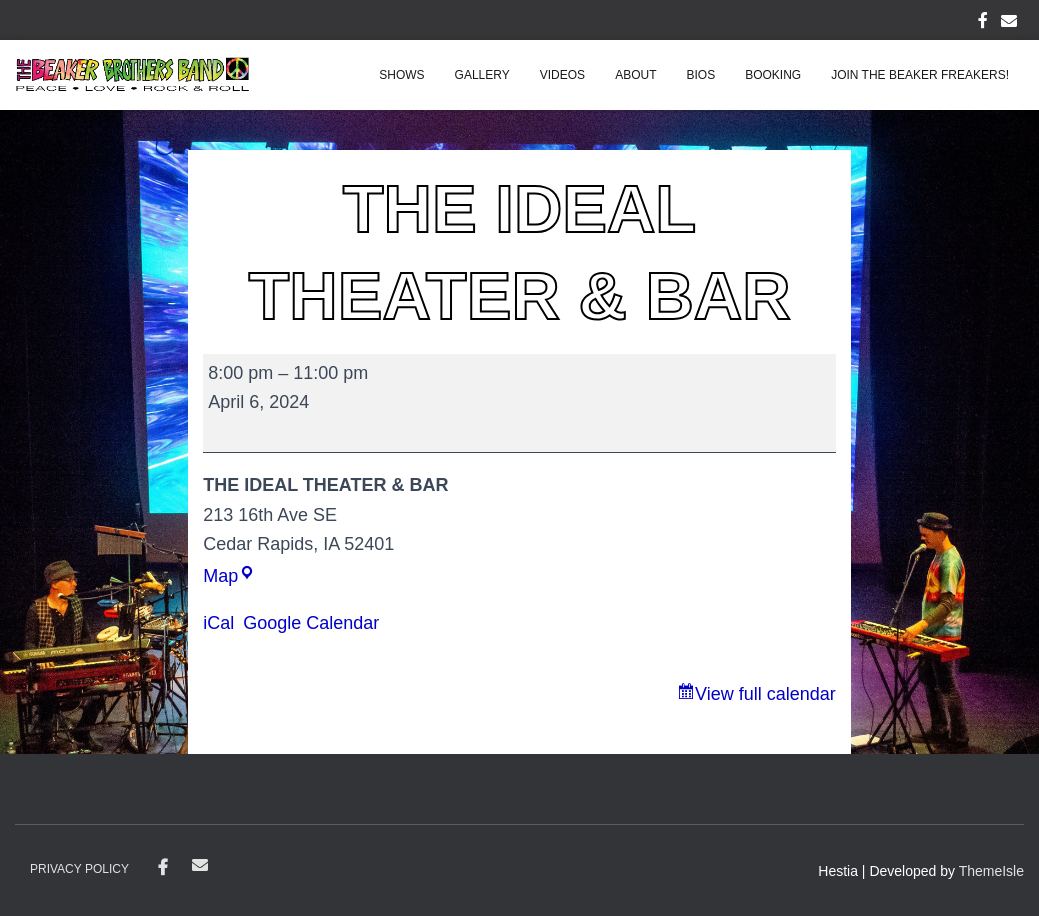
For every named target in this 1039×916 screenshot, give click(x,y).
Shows (401, 75)
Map (229, 576)
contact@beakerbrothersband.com (200, 865)
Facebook (163, 868)
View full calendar (765, 694)
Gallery (482, 75)
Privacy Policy (79, 869)
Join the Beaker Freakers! (920, 75)
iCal (218, 623)
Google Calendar (311, 623)
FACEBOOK (983, 23)
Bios (700, 75)
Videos (562, 75)
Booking (773, 75)
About (635, 75)
